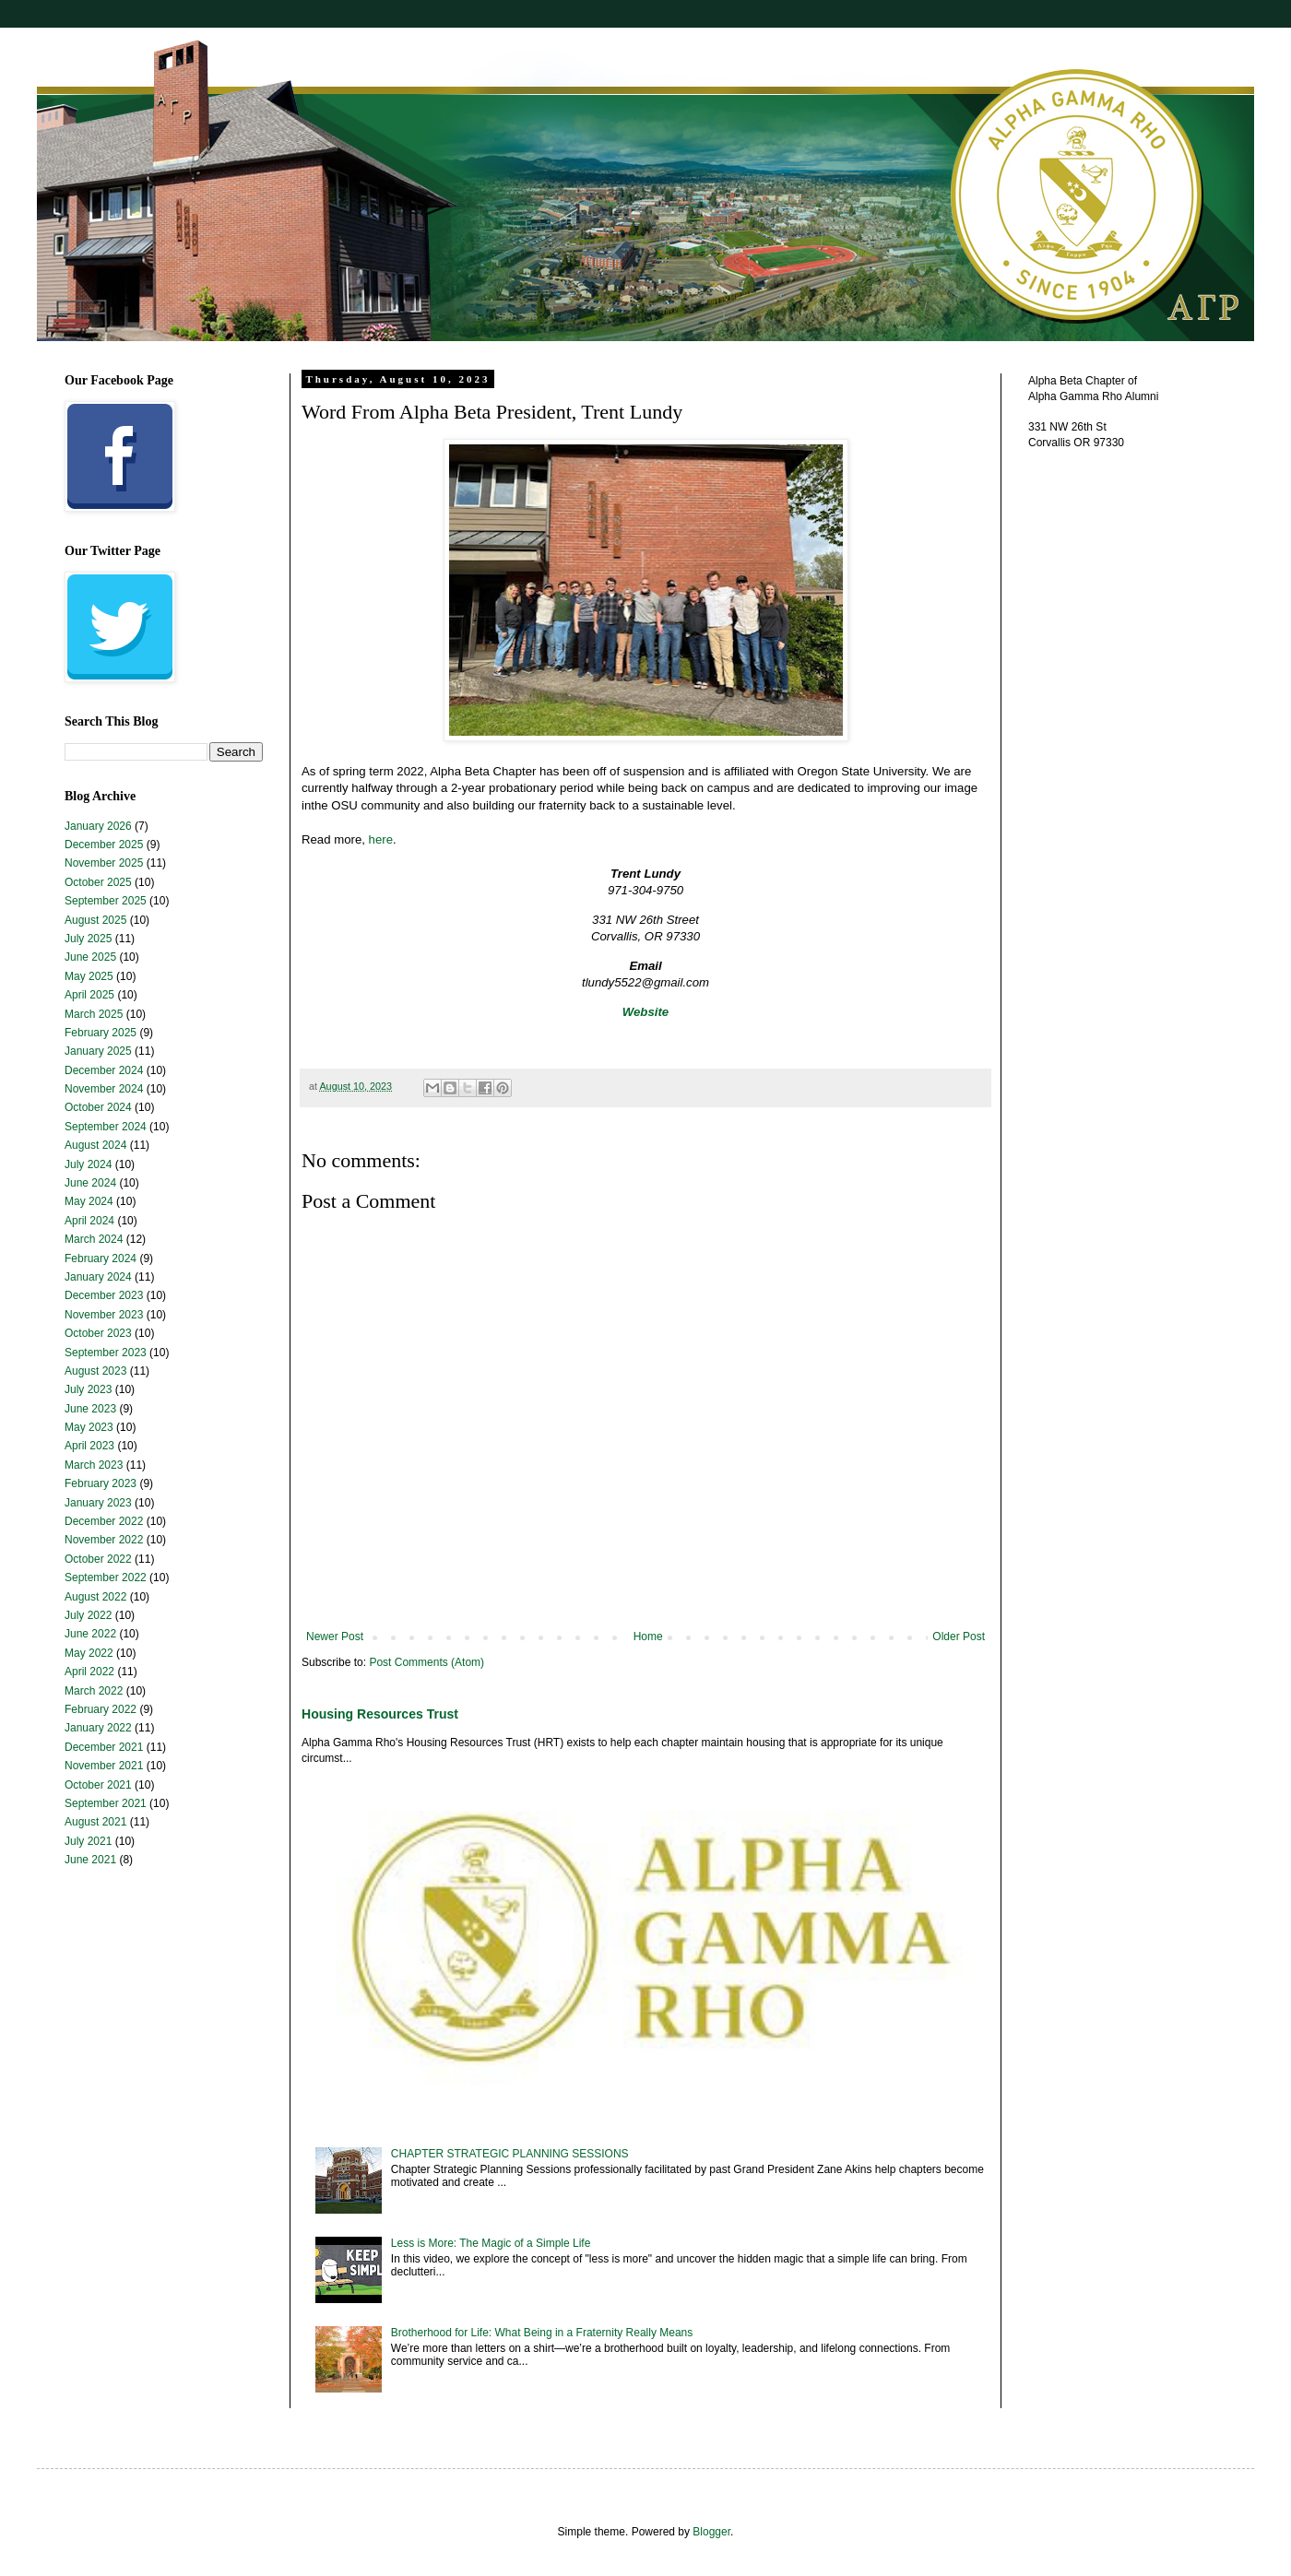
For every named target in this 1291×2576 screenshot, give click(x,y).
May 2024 (89, 1201)
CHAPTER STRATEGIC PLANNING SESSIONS (510, 2153)
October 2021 (98, 1784)
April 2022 (89, 1671)
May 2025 (89, 976)
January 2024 (98, 1276)
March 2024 (94, 1239)
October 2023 (98, 1333)
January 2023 (98, 1502)
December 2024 (104, 1070)
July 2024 (88, 1164)
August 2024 (95, 1145)
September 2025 (106, 900)
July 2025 (88, 938)
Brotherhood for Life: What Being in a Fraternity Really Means (542, 2332)
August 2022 (95, 1596)
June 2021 (90, 1859)
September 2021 (106, 1803)
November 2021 (104, 1765)
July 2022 (88, 1615)
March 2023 (94, 1465)
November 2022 (104, 1539)
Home (648, 1636)
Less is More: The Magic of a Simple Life (491, 2243)
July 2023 (88, 1389)
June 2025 (90, 957)
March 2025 (94, 1014)
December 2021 (104, 1747)
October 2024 (98, 1107)
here (381, 839)
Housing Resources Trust (380, 1714)
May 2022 (89, 1653)
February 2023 (100, 1483)
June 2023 (90, 1408)
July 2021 (88, 1841)
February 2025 (100, 1032)
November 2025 (104, 863)
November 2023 (104, 1314)
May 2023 (89, 1427)
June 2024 (90, 1182)
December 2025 (104, 844)
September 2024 (106, 1126)
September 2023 (106, 1352)
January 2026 (98, 826)
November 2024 (104, 1088)
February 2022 (100, 1709)
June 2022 (90, 1633)
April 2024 (89, 1220)
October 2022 (98, 1559)
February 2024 (100, 1258)
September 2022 (106, 1577)
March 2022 (94, 1690)
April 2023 (89, 1445)
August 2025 (95, 920)
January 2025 (98, 1051)
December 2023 (104, 1295)
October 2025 (98, 882)
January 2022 (98, 1727)
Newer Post (334, 1636)
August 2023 (95, 1371)
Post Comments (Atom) (426, 1662)
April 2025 (89, 994)
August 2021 (95, 1821)
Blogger (711, 2531)
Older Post (958, 1636)
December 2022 (104, 1521)
